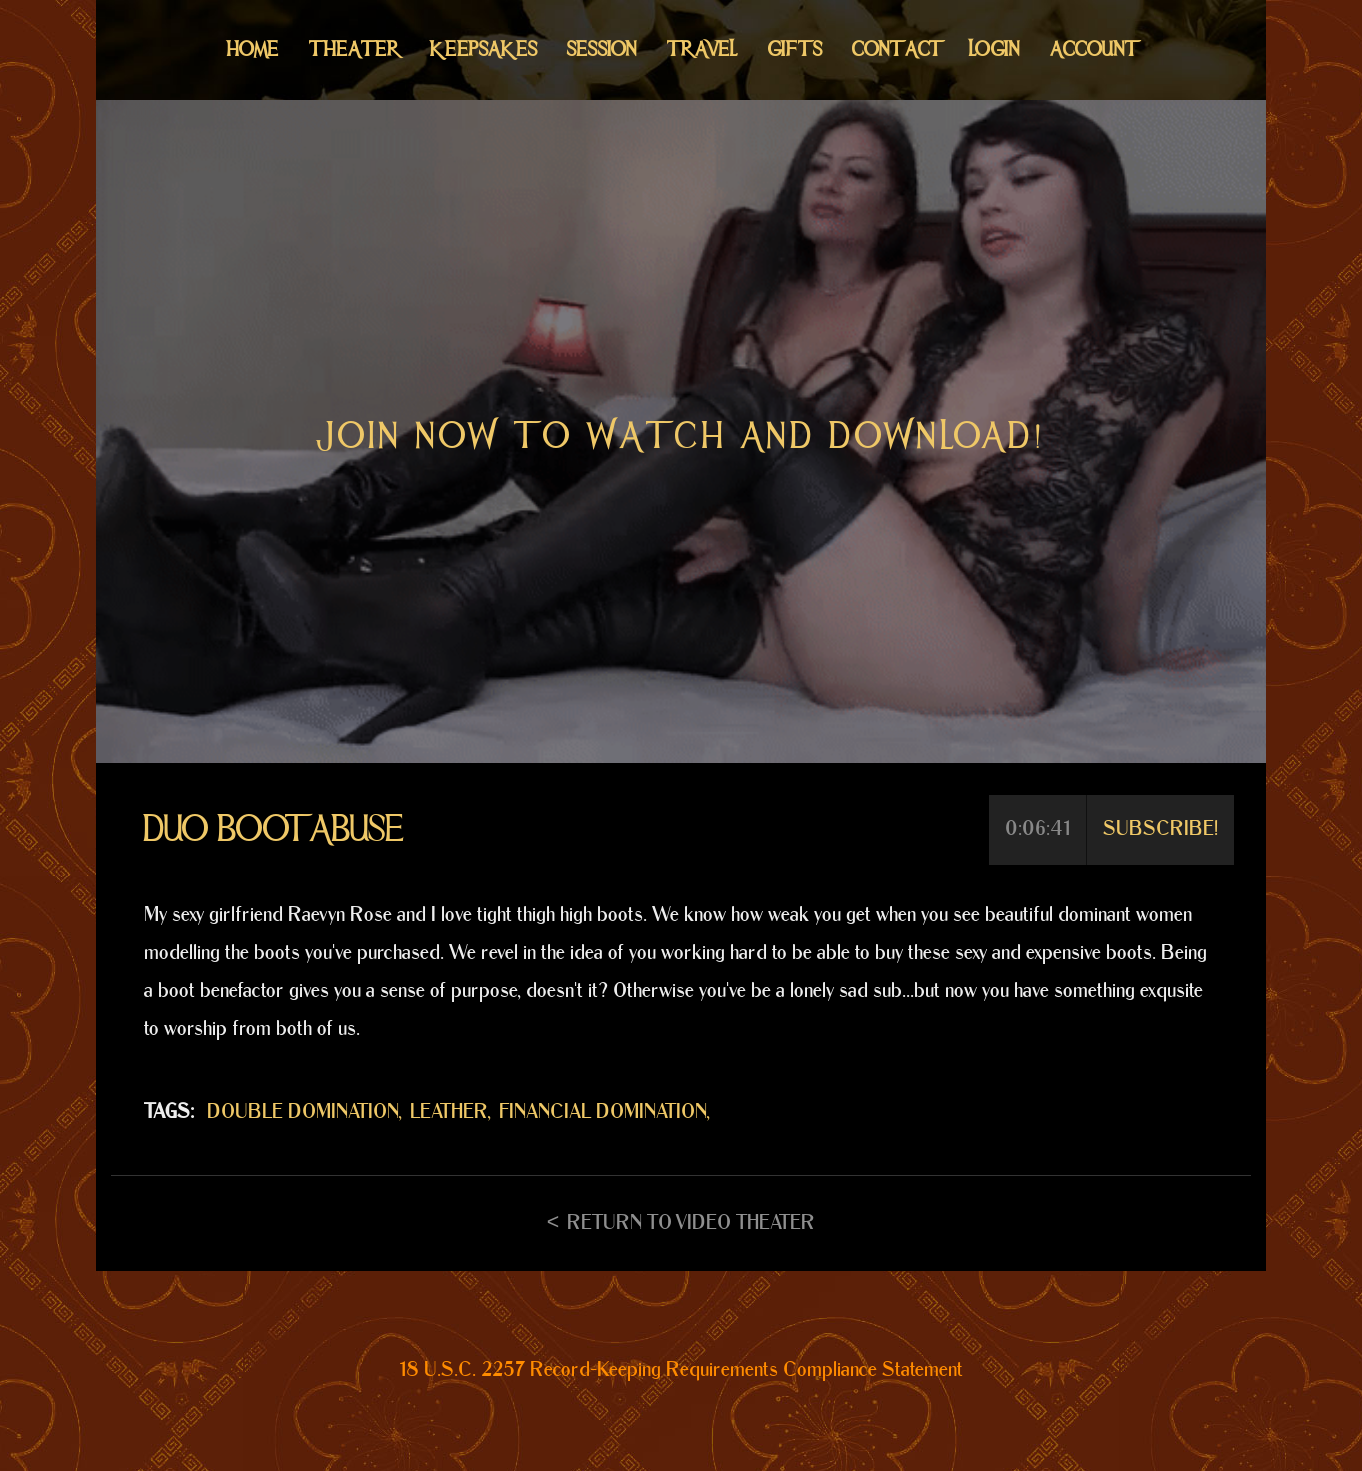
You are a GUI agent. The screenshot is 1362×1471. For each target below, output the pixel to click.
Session (602, 49)
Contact (895, 49)
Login (994, 49)
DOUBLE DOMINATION (303, 1112)
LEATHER (449, 1112)
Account (1092, 49)
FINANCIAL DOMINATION (603, 1112)
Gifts (795, 49)
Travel (702, 49)
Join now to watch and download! (681, 436)
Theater (354, 49)
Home (253, 49)
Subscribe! (1160, 829)
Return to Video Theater (691, 1223)
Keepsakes (483, 49)
